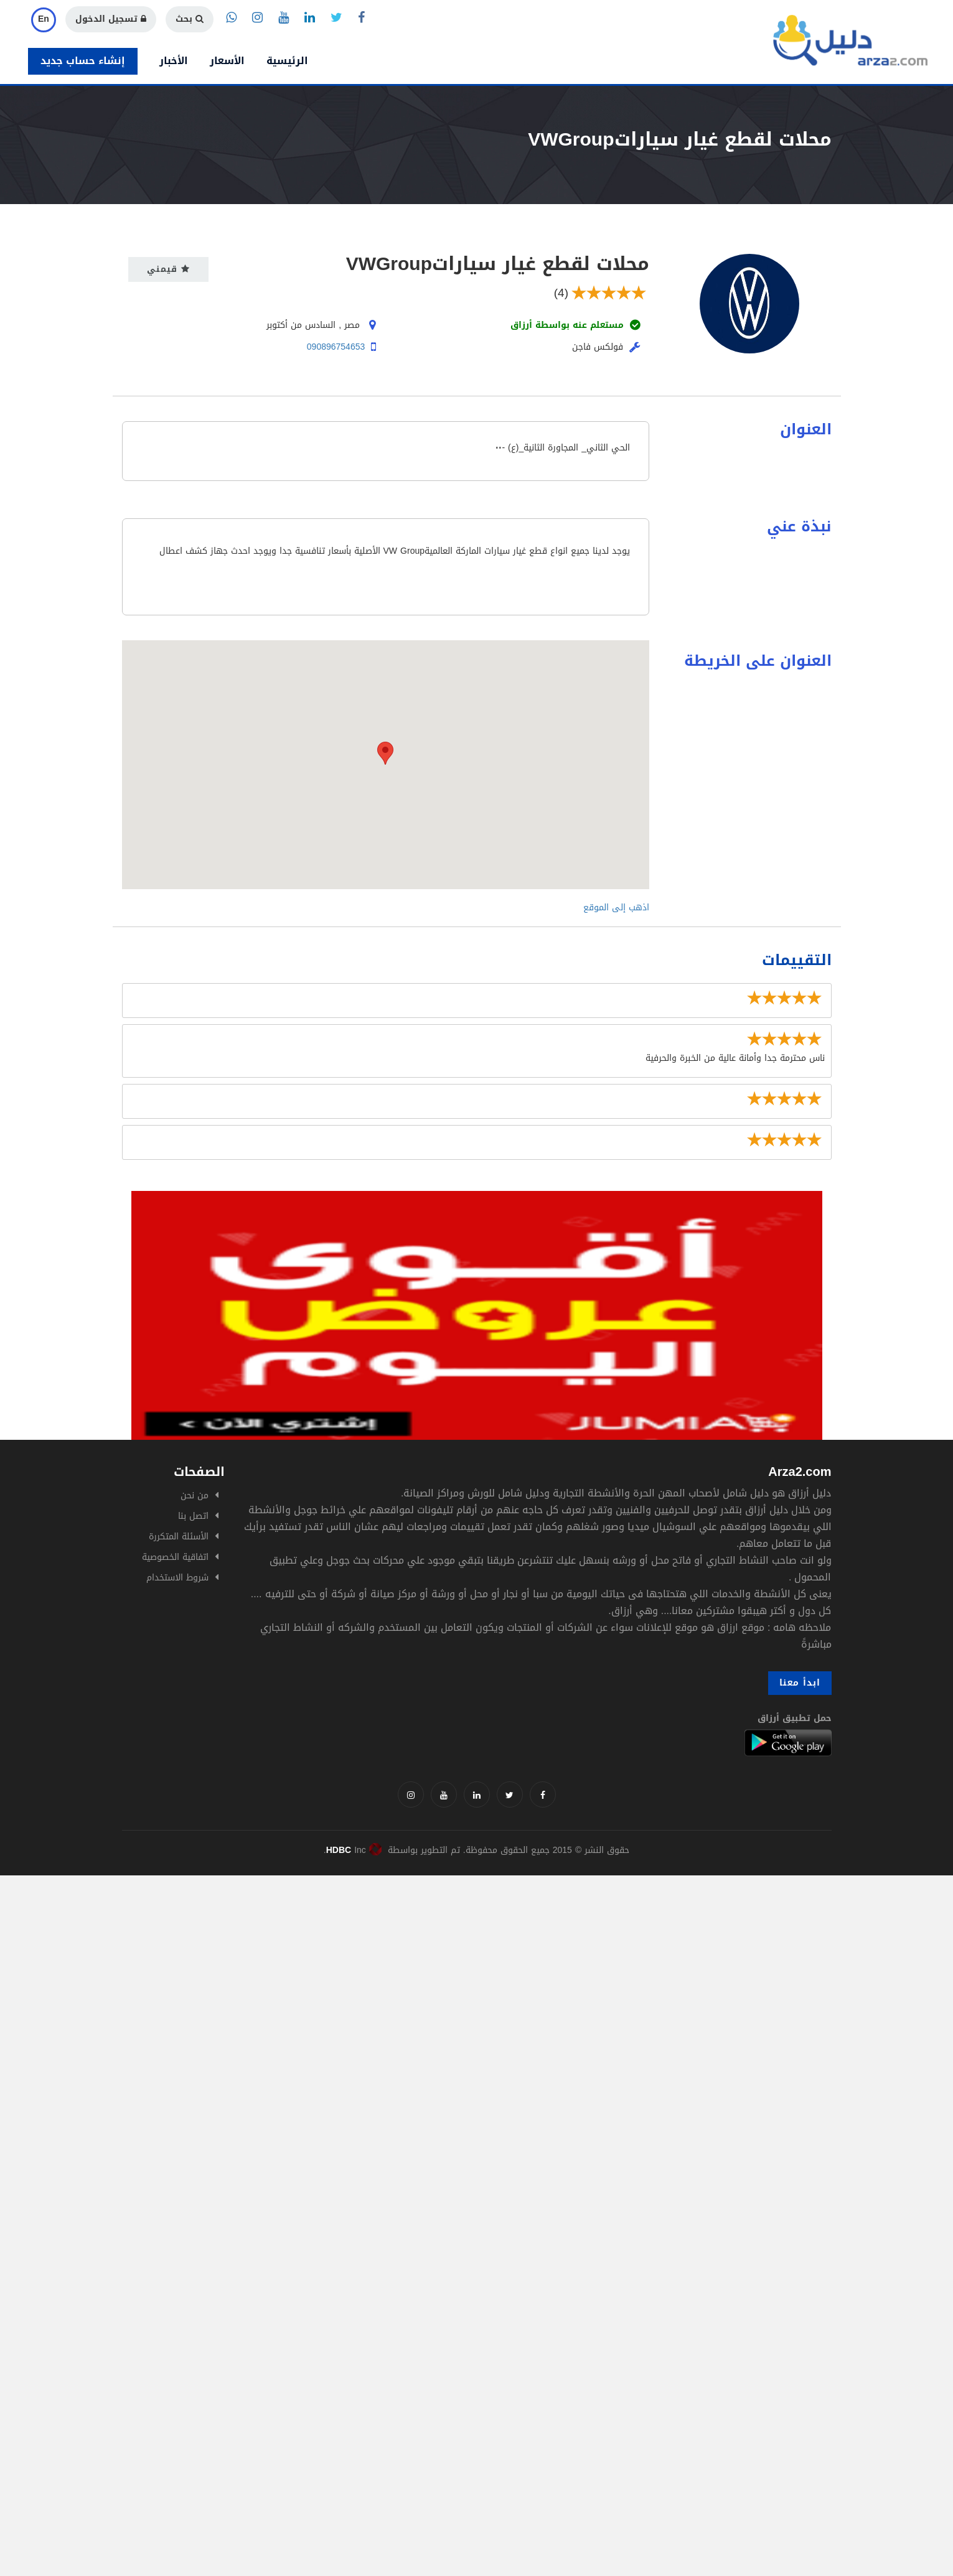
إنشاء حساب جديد (82, 60)
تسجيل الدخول (110, 19)
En (43, 19)
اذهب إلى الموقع (616, 907)
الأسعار (227, 60)
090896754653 (336, 346)
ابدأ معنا (799, 1682)
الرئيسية (287, 60)
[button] (385, 753)
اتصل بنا (193, 1516)
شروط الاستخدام (177, 1577)
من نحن (195, 1495)
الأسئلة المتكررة (179, 1536)
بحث (190, 19)
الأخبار (173, 60)
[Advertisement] (373, 1962)
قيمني (168, 269)
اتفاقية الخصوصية (175, 1557)
